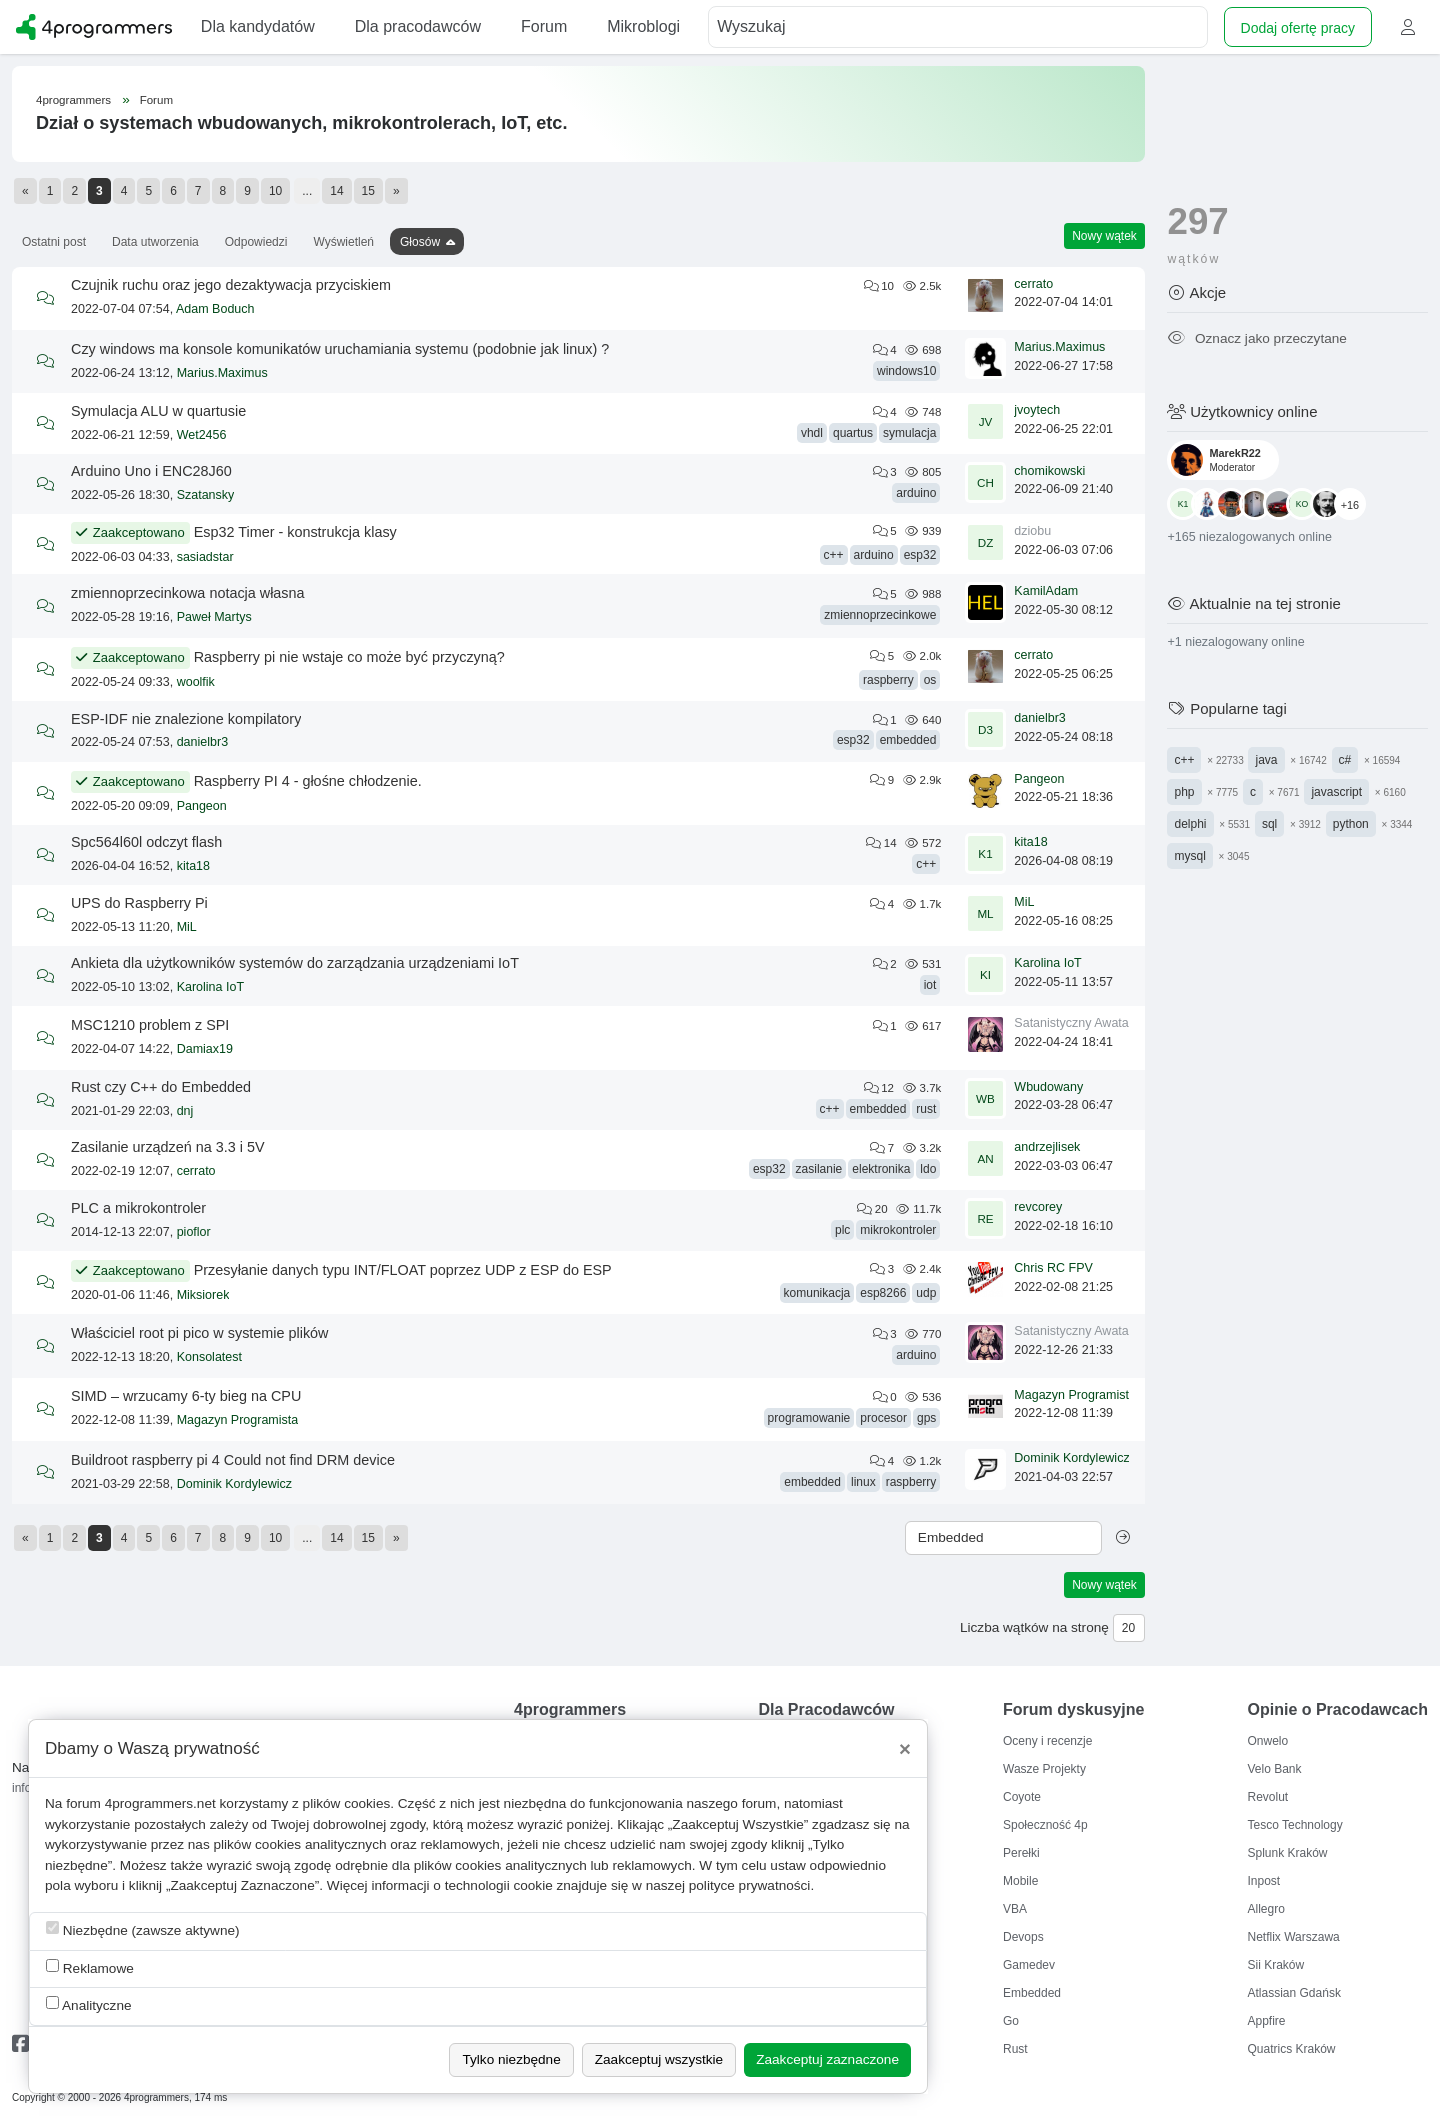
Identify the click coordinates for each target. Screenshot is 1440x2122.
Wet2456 (202, 435)
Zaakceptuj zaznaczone (827, 2059)
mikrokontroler (898, 1230)
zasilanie (819, 1169)
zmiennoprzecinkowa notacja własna (188, 593)
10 (275, 191)
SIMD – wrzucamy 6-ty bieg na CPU (186, 1396)
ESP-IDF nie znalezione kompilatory (186, 719)
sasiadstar (205, 557)
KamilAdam (1046, 591)
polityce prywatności (750, 1885)
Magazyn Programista (238, 1420)
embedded (908, 740)
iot (930, 985)
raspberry (888, 680)
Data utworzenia (155, 242)
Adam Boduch (215, 309)
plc (842, 1230)
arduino (916, 493)
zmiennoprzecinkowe (880, 615)
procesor (883, 1418)
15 (368, 191)
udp (926, 1293)
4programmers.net (160, 1803)
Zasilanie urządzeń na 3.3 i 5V (168, 1147)
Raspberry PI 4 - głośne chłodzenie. (308, 781)
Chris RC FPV (1053, 1268)
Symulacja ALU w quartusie (158, 411)
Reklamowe (90, 1967)
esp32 (920, 555)
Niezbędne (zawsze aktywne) (143, 1929)
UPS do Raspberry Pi (139, 903)
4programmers (73, 100)
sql (1269, 824)
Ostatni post (54, 242)
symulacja (909, 433)
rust (926, 1109)
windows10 (906, 371)
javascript (1336, 792)
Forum (156, 100)
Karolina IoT (210, 987)
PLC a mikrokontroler (138, 1208)
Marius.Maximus (222, 373)
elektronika (881, 1169)
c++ (834, 555)
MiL (187, 927)
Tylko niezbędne (511, 2059)
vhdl (812, 433)
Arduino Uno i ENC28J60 (151, 471)
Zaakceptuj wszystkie (659, 2059)
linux (863, 1482)
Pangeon (202, 806)
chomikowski (1049, 471)
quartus (853, 433)
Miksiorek (203, 1295)
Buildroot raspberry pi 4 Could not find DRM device (233, 1460)
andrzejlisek (1047, 1147)
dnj (185, 1111)
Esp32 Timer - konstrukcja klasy (295, 532)
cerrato (1033, 284)
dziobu (1032, 531)
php (1184, 792)
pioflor (194, 1232)
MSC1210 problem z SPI (150, 1025)
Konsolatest (209, 1357)
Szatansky (206, 495)
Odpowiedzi (256, 242)
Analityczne (89, 2004)
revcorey (1038, 1207)
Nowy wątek (1104, 236)
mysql (1189, 856)
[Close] (905, 1749)
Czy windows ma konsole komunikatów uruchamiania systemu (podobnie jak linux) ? (340, 349)
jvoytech (1037, 410)
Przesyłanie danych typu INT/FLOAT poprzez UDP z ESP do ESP (403, 1270)
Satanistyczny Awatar (1073, 1023)
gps (926, 1418)
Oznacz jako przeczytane (1256, 338)
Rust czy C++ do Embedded (161, 1087)
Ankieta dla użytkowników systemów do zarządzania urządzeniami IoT (295, 963)
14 (336, 191)
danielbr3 (202, 742)
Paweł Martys (214, 617)
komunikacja (817, 1293)
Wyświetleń (343, 242)
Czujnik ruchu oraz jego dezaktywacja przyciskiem (231, 285)
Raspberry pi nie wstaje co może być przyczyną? (349, 657)
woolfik (196, 682)
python (1351, 824)
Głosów (420, 242)
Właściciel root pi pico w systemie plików (200, 1333)
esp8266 (883, 1293)
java (1266, 760)
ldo (928, 1169)
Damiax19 (205, 1049)
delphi (1190, 824)
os (930, 680)
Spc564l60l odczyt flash (146, 842)
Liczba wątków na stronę (1034, 1627)
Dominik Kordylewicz (234, 1484)
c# (1345, 760)
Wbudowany (1048, 1087)
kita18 (193, 866)
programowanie (809, 1418)
